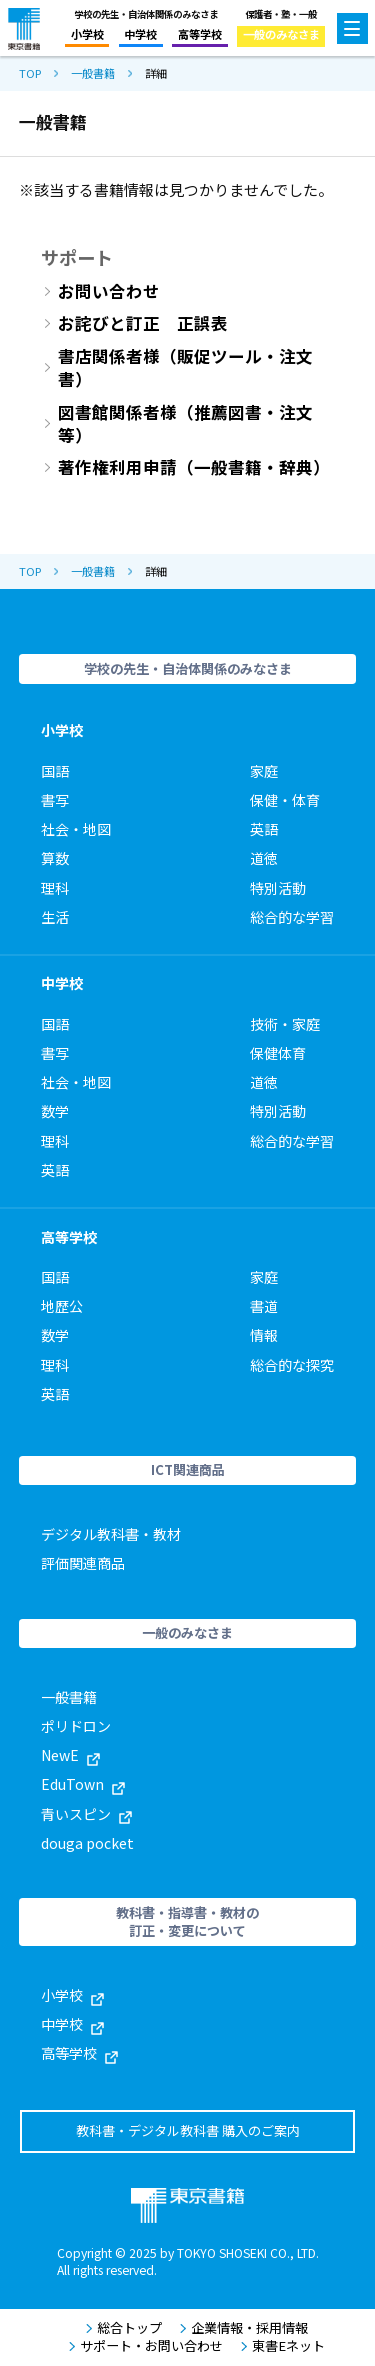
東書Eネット (282, 2346)
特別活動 (278, 888)
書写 (55, 800)
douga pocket (87, 1843)
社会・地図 (76, 829)
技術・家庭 (285, 1024)
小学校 (87, 34)
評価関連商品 (83, 1563)
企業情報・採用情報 (243, 2328)
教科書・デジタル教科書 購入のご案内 (188, 2130)
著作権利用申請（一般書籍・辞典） (194, 467)
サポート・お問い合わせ (145, 2346)
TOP (30, 73)
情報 (264, 1335)
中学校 (140, 34)
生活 (55, 917)
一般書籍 (93, 73)
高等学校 (200, 34)
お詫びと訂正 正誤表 (143, 323)
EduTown (83, 1784)
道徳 (264, 858)
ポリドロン (76, 1726)
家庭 (264, 771)
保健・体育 (285, 800)
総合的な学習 (292, 917)
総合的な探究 (292, 1365)
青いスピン (86, 1814)
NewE (70, 1755)
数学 (55, 1111)
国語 (55, 771)
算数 (55, 858)
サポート (77, 257)
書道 (264, 1306)
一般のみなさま (281, 34)
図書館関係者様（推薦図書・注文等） (185, 424)
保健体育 (278, 1053)
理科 (55, 888)
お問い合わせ (109, 291)
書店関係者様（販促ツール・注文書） (185, 368)
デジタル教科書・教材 (111, 1534)
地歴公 (62, 1306)
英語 (264, 829)
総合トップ (123, 2328)
